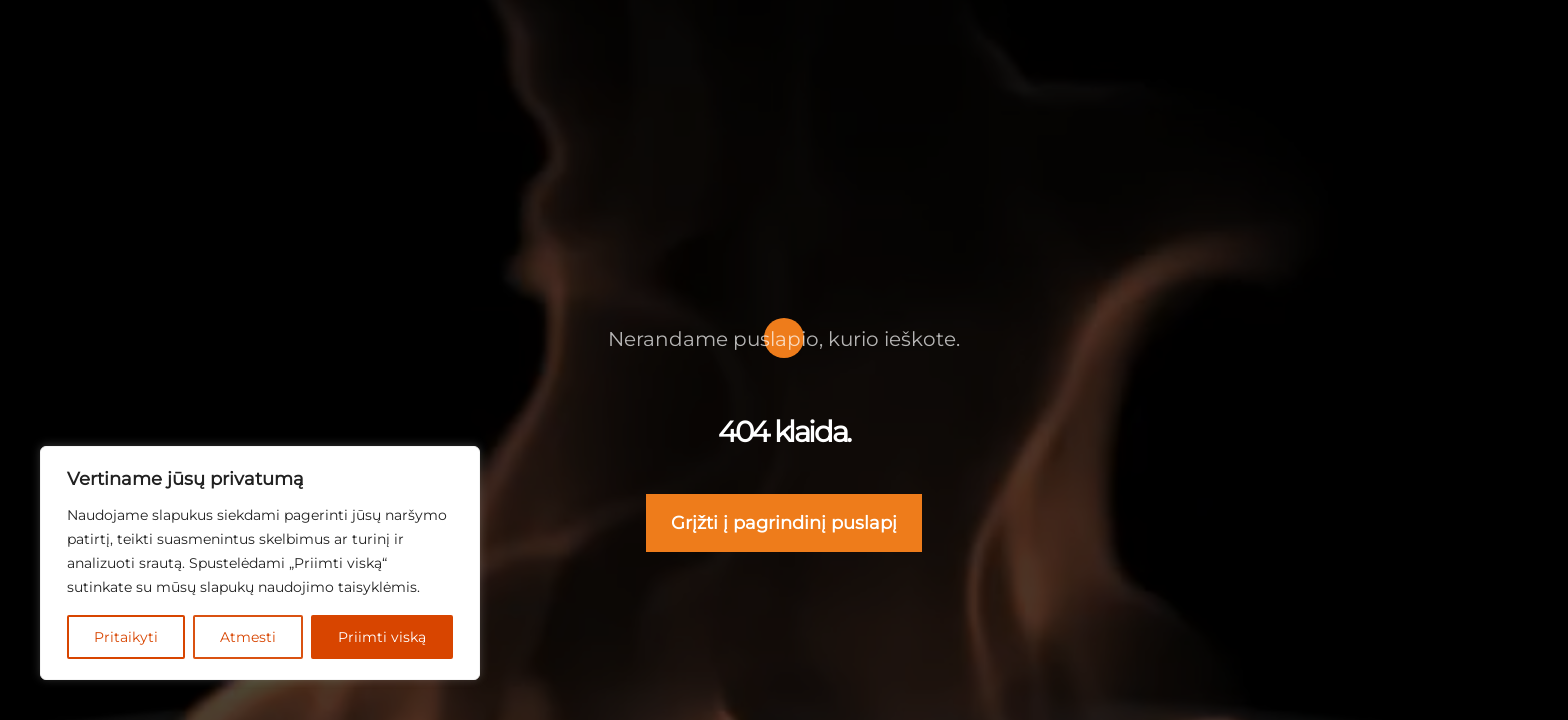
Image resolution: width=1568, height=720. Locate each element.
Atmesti (250, 636)
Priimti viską (383, 636)
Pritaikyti (127, 636)
